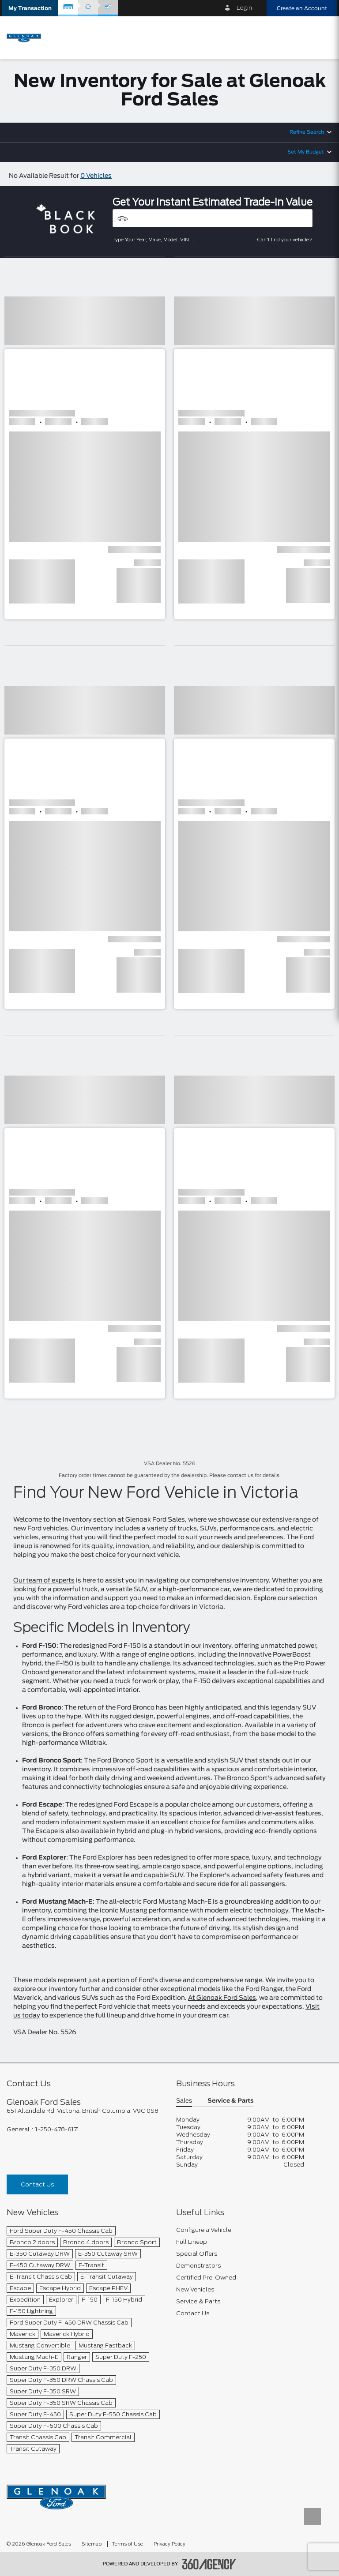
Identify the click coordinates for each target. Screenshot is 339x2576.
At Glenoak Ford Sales (222, 1998)
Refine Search (307, 132)
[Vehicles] (213, 218)
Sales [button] (184, 2101)
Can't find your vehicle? (285, 239)
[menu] (324, 37)
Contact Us (37, 2184)
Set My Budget (305, 152)
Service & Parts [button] (230, 2101)
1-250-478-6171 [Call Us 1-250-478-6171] (57, 2129)
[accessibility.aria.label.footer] (209, 2564)
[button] (30, 8)
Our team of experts (44, 1581)
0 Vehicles (96, 176)
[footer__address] (85, 2111)
